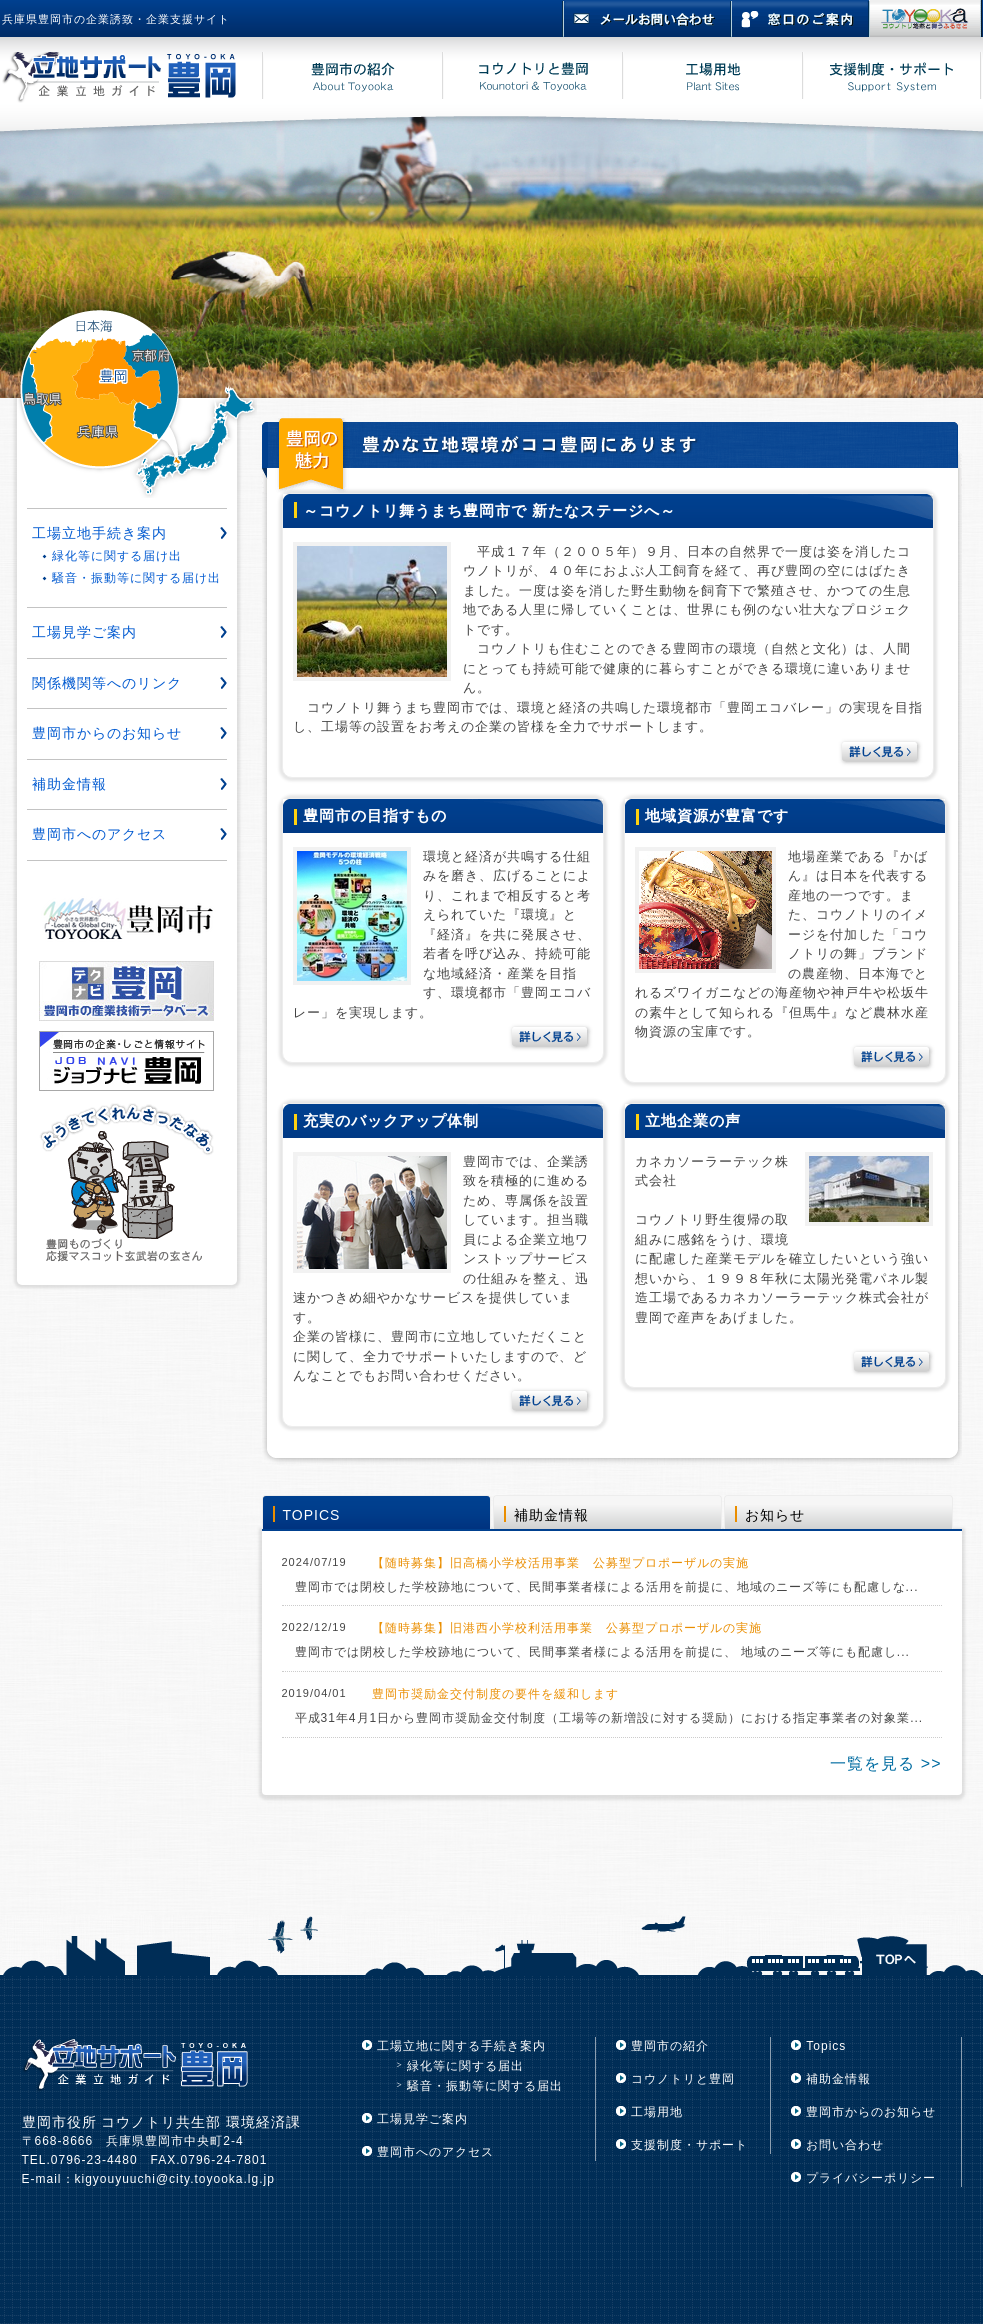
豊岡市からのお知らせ (107, 733)
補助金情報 (551, 1515)
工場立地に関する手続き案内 (461, 2046)
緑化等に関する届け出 (117, 556)
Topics (826, 2046)
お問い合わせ (845, 2145)
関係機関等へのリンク (107, 683)
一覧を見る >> (885, 1763)
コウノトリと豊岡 (683, 2079)
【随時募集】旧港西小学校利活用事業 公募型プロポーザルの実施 (567, 1628)
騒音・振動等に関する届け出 (136, 578)
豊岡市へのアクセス (99, 834)
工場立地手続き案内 (99, 533)
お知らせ (775, 1515)
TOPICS (312, 1515)
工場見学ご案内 (84, 632)
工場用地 (657, 2112)
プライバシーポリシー (871, 2178)
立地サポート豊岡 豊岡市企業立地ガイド (132, 79)
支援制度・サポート (689, 2145)
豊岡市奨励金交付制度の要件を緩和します (495, 1694)
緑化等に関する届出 (465, 2066)
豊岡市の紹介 (670, 2046)
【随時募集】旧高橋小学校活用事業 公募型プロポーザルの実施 (560, 1563)
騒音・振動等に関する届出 (485, 2086)
